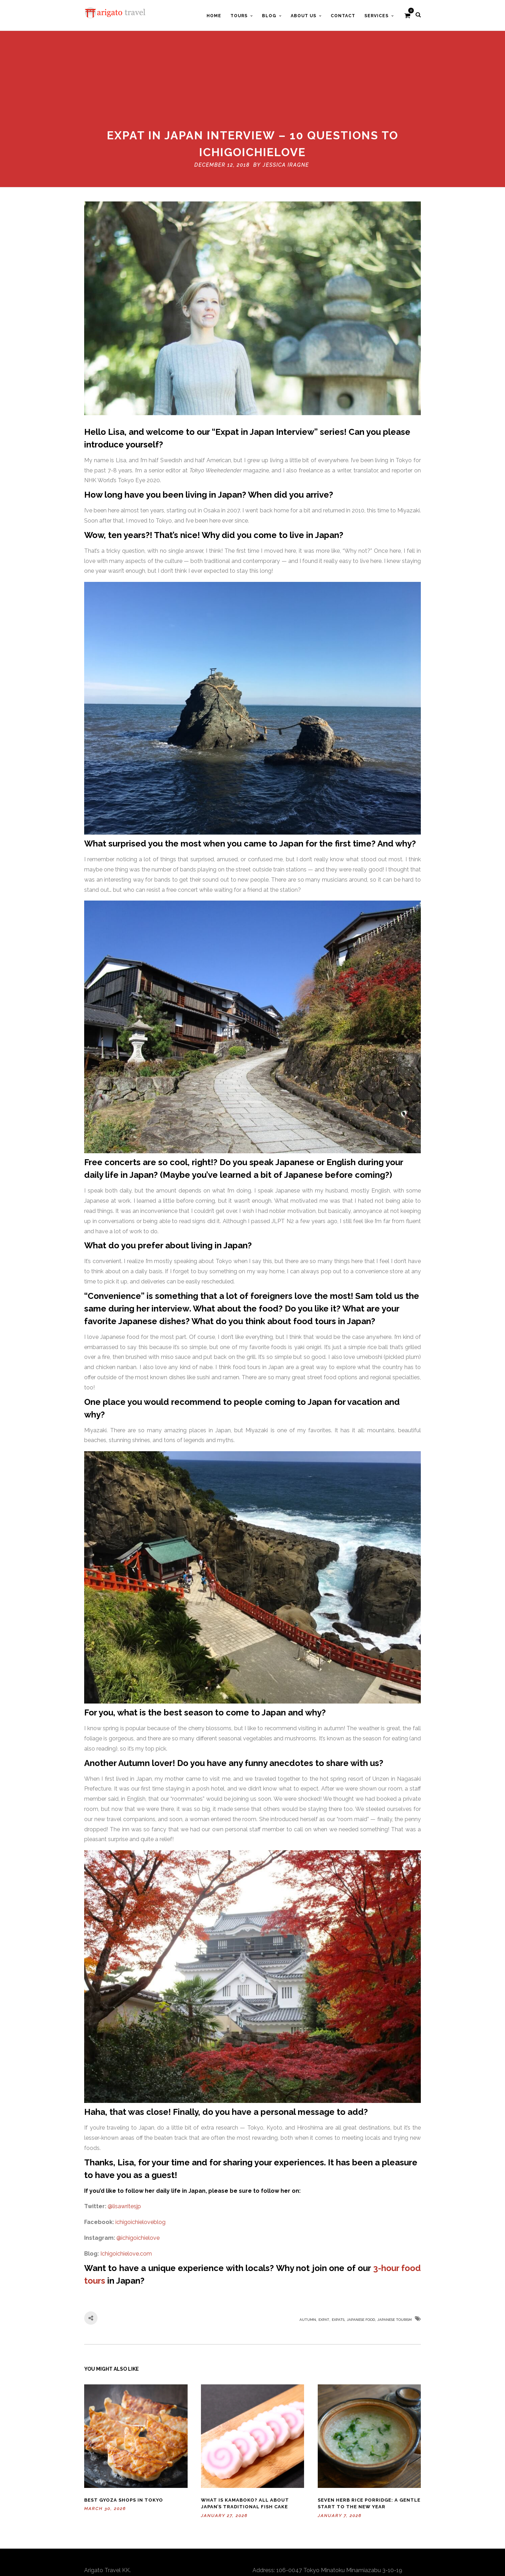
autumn (307, 2247)
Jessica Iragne (286, 92)
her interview (162, 1235)
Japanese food (361, 2247)
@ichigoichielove (138, 2165)
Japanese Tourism (394, 2247)
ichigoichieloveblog (140, 2149)
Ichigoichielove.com (126, 2180)
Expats (338, 2247)
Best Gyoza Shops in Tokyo (123, 2427)
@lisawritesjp (124, 2133)
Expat (323, 2247)
